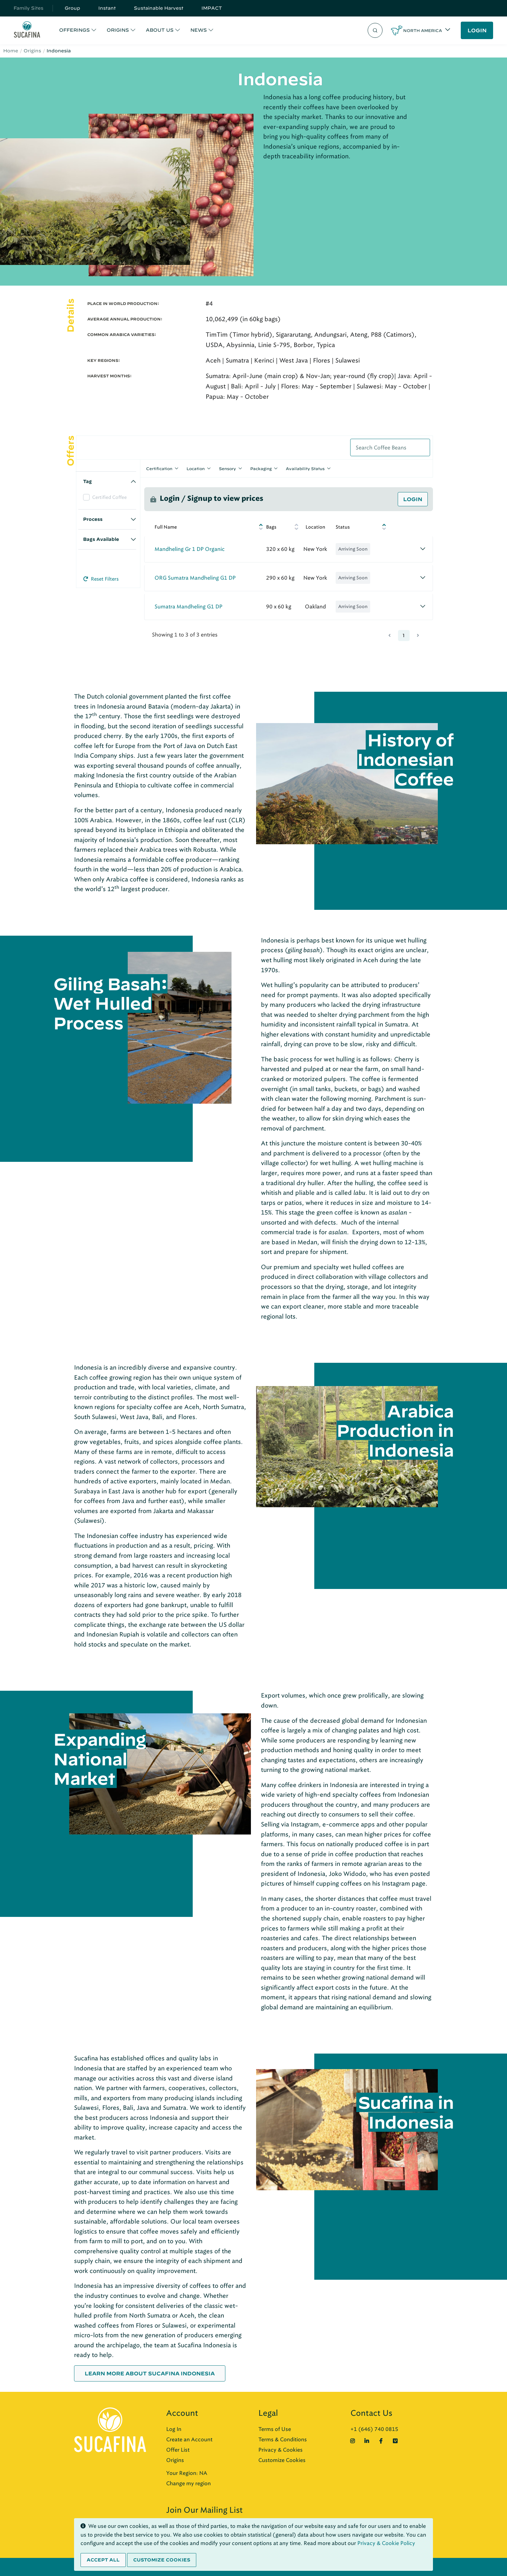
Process (92, 519)
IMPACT (211, 8)
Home (10, 50)
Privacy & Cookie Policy (386, 2543)
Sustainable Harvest (158, 8)
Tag (87, 481)
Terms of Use (274, 2429)
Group (72, 8)
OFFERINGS (74, 30)
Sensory (227, 468)
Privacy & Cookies (280, 2450)
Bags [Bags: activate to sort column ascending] (271, 527)
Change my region (188, 2483)
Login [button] (412, 499)
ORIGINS (118, 30)
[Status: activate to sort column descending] (359, 527)
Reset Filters (101, 579)
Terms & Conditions (282, 2439)
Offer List (177, 2450)
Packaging (261, 468)
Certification (159, 468)
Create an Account (189, 2439)
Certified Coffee (109, 497)
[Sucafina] (27, 30)
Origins (32, 50)
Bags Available (101, 539)
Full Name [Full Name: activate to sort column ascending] (166, 527)
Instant (107, 8)
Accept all (103, 2559)
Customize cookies (161, 2559)
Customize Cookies (282, 2460)
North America (422, 30)
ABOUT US (160, 30)
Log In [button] (173, 2429)
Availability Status (305, 468)
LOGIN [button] (477, 30)
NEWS (198, 30)
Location (196, 468)
